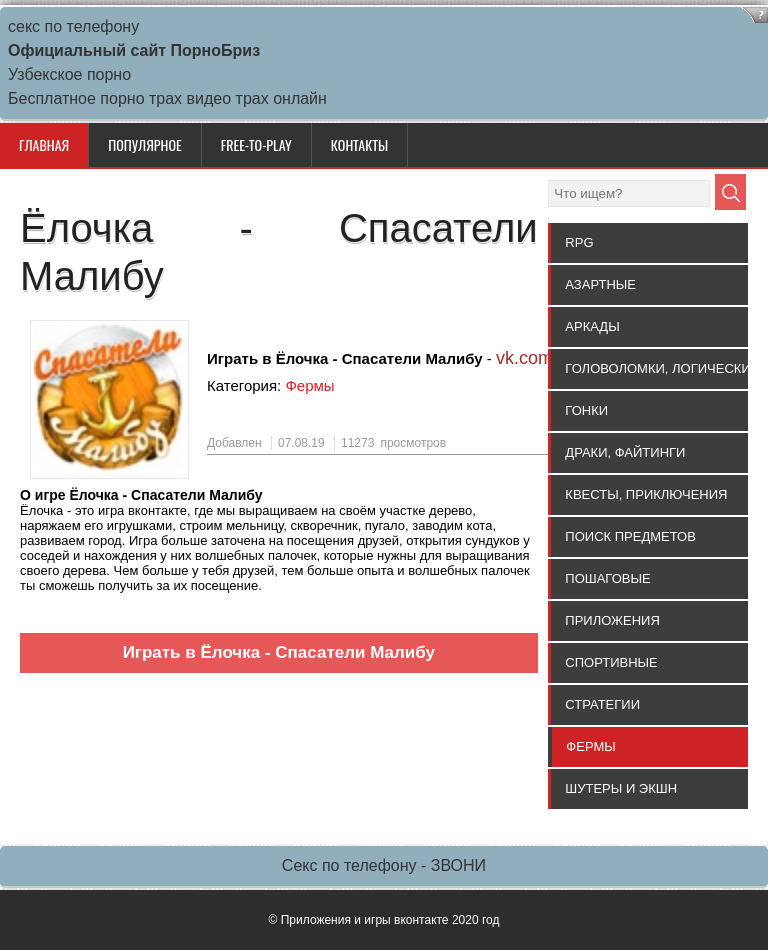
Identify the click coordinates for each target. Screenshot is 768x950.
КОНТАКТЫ (359, 144)
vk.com (524, 358)
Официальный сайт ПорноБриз (134, 50)
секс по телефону (73, 26)
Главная (44, 144)
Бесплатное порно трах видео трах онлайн (167, 98)
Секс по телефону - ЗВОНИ (384, 865)
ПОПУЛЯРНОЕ (144, 144)
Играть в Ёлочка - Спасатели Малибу (279, 652)
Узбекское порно (69, 74)
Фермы (309, 385)
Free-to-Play (256, 144)
